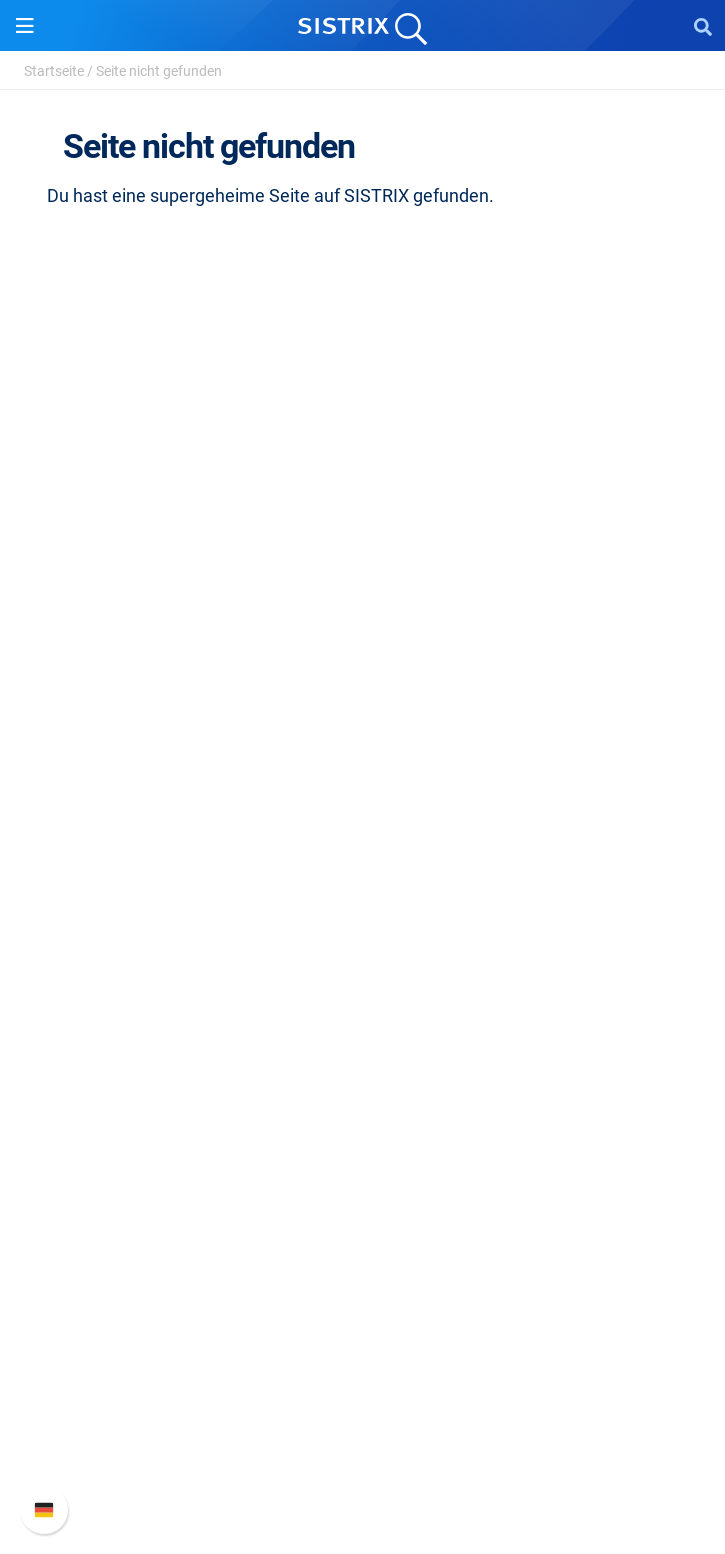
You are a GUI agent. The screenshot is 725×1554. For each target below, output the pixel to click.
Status (363, 1465)
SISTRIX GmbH (363, 548)
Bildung (363, 650)
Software (362, 777)
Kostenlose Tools (362, 1140)
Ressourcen (362, 974)
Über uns (363, 586)
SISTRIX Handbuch (362, 1337)
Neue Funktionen (362, 1369)
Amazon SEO (362, 879)
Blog (363, 1108)
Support (363, 1299)
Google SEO (363, 847)
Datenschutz (362, 682)
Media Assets (362, 1236)
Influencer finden (362, 911)
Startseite (54, 71)
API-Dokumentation (362, 1401)
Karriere (363, 618)
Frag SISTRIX (363, 1012)
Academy (363, 1076)
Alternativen (363, 1204)
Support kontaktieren (362, 1433)
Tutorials (363, 1172)
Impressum (362, 714)
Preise (362, 815)
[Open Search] (703, 26)
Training (363, 1044)
